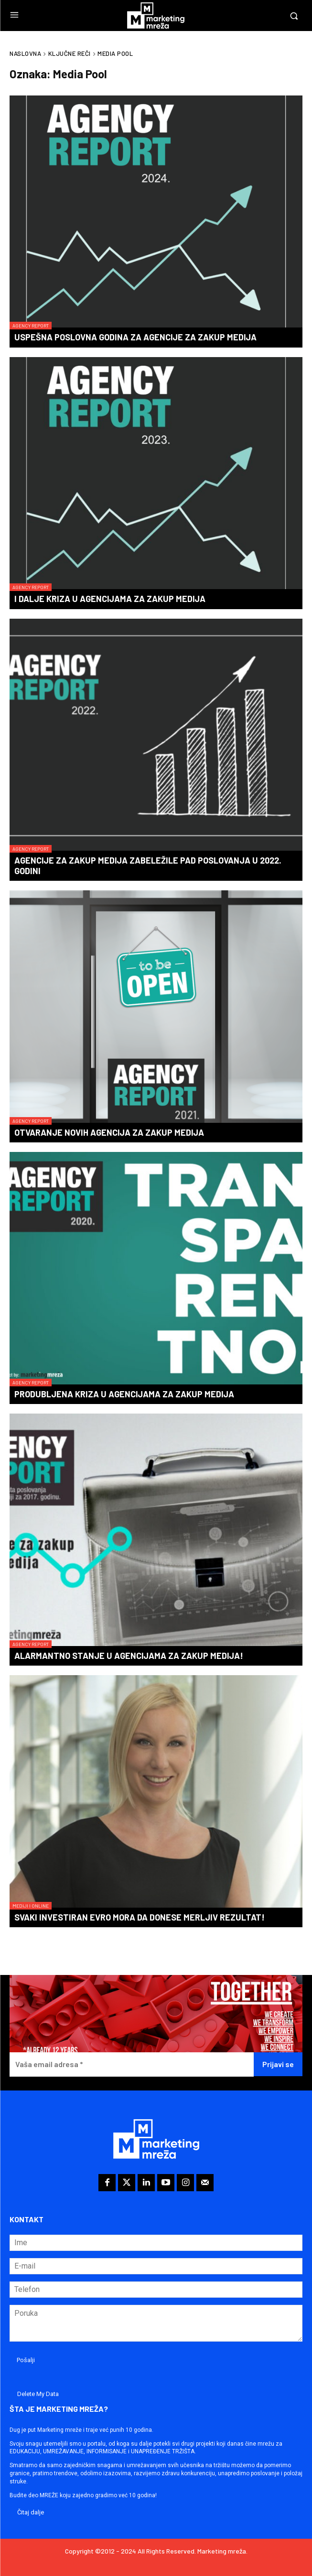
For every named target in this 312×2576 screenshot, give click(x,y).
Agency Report (30, 325)
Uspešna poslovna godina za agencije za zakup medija (135, 337)
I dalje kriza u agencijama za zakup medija (109, 598)
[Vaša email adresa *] (132, 2064)
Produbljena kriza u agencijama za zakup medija (124, 1394)
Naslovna (25, 53)
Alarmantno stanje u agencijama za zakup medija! (128, 1655)
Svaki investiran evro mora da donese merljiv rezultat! (139, 1917)
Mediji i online (30, 1906)
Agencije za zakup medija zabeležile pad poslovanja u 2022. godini (147, 865)
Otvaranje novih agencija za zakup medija (109, 1132)
